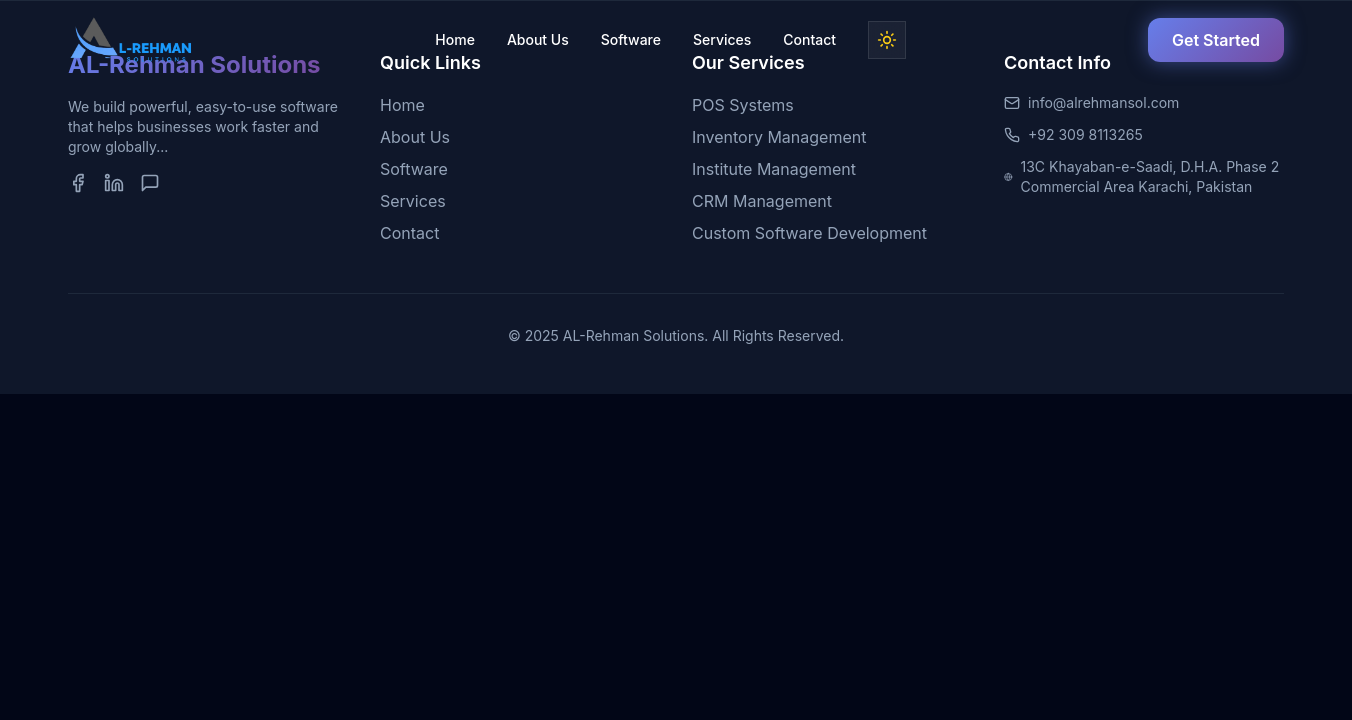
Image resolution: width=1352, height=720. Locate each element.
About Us (538, 39)
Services (722, 39)
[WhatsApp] (150, 183)
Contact (809, 39)
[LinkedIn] (114, 183)
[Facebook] (78, 183)
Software (631, 39)
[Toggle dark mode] (887, 40)
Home (455, 39)
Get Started (1216, 40)
